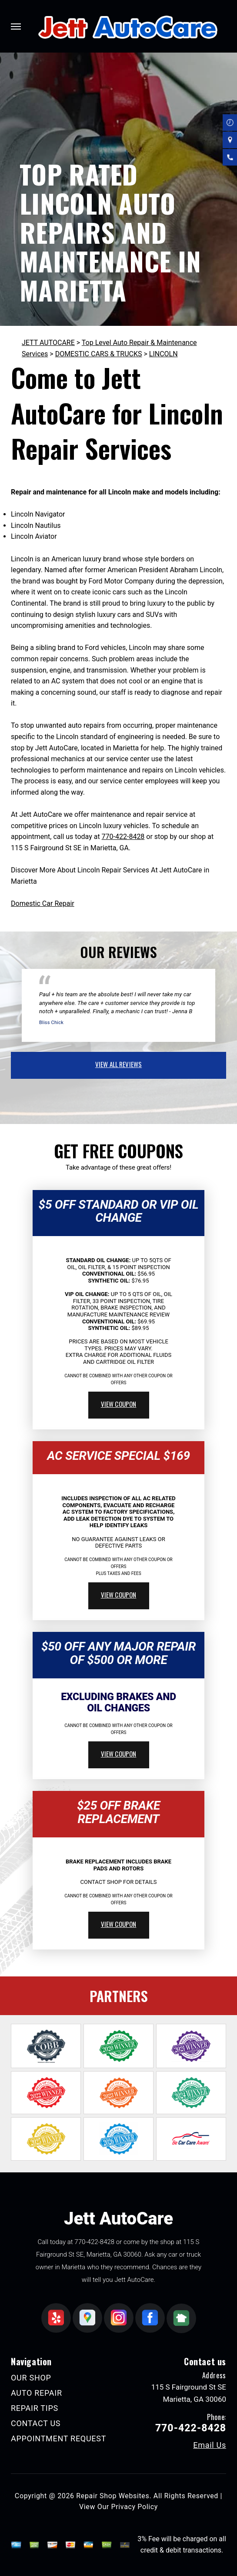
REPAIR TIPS (34, 2408)
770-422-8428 (123, 836)
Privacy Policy (134, 2507)
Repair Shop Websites (112, 2496)
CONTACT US (35, 2423)
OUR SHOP (31, 2377)
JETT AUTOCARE (48, 342)
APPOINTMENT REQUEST (58, 2438)
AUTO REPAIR (36, 2392)
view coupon (119, 1404)
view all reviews (118, 1064)
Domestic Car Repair (42, 903)
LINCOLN (163, 354)
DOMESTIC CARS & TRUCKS (98, 354)
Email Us (209, 2445)
